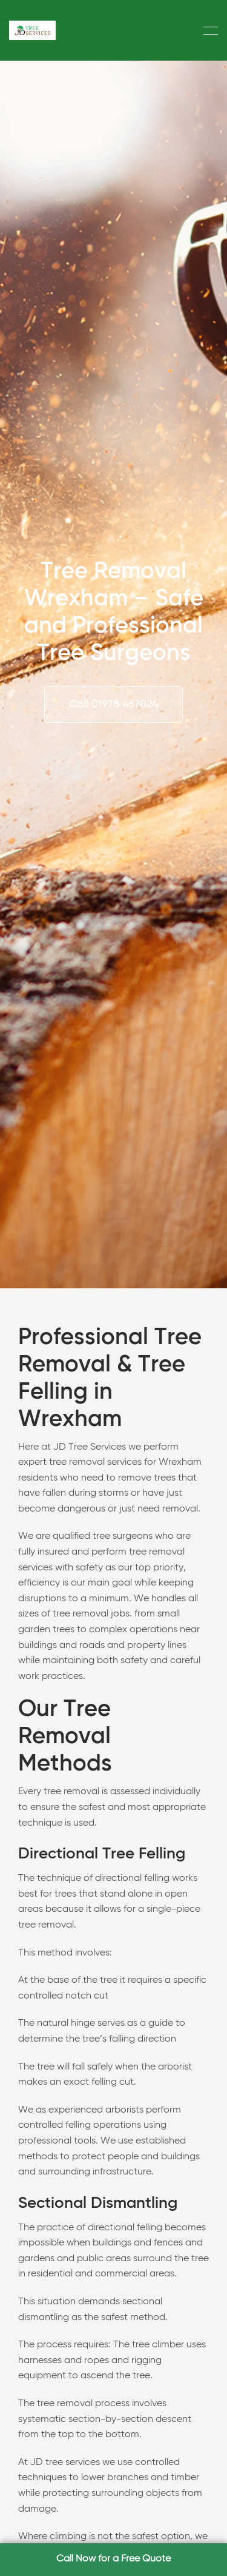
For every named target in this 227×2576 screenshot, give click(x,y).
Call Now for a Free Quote (113, 2559)
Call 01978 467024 (113, 704)
